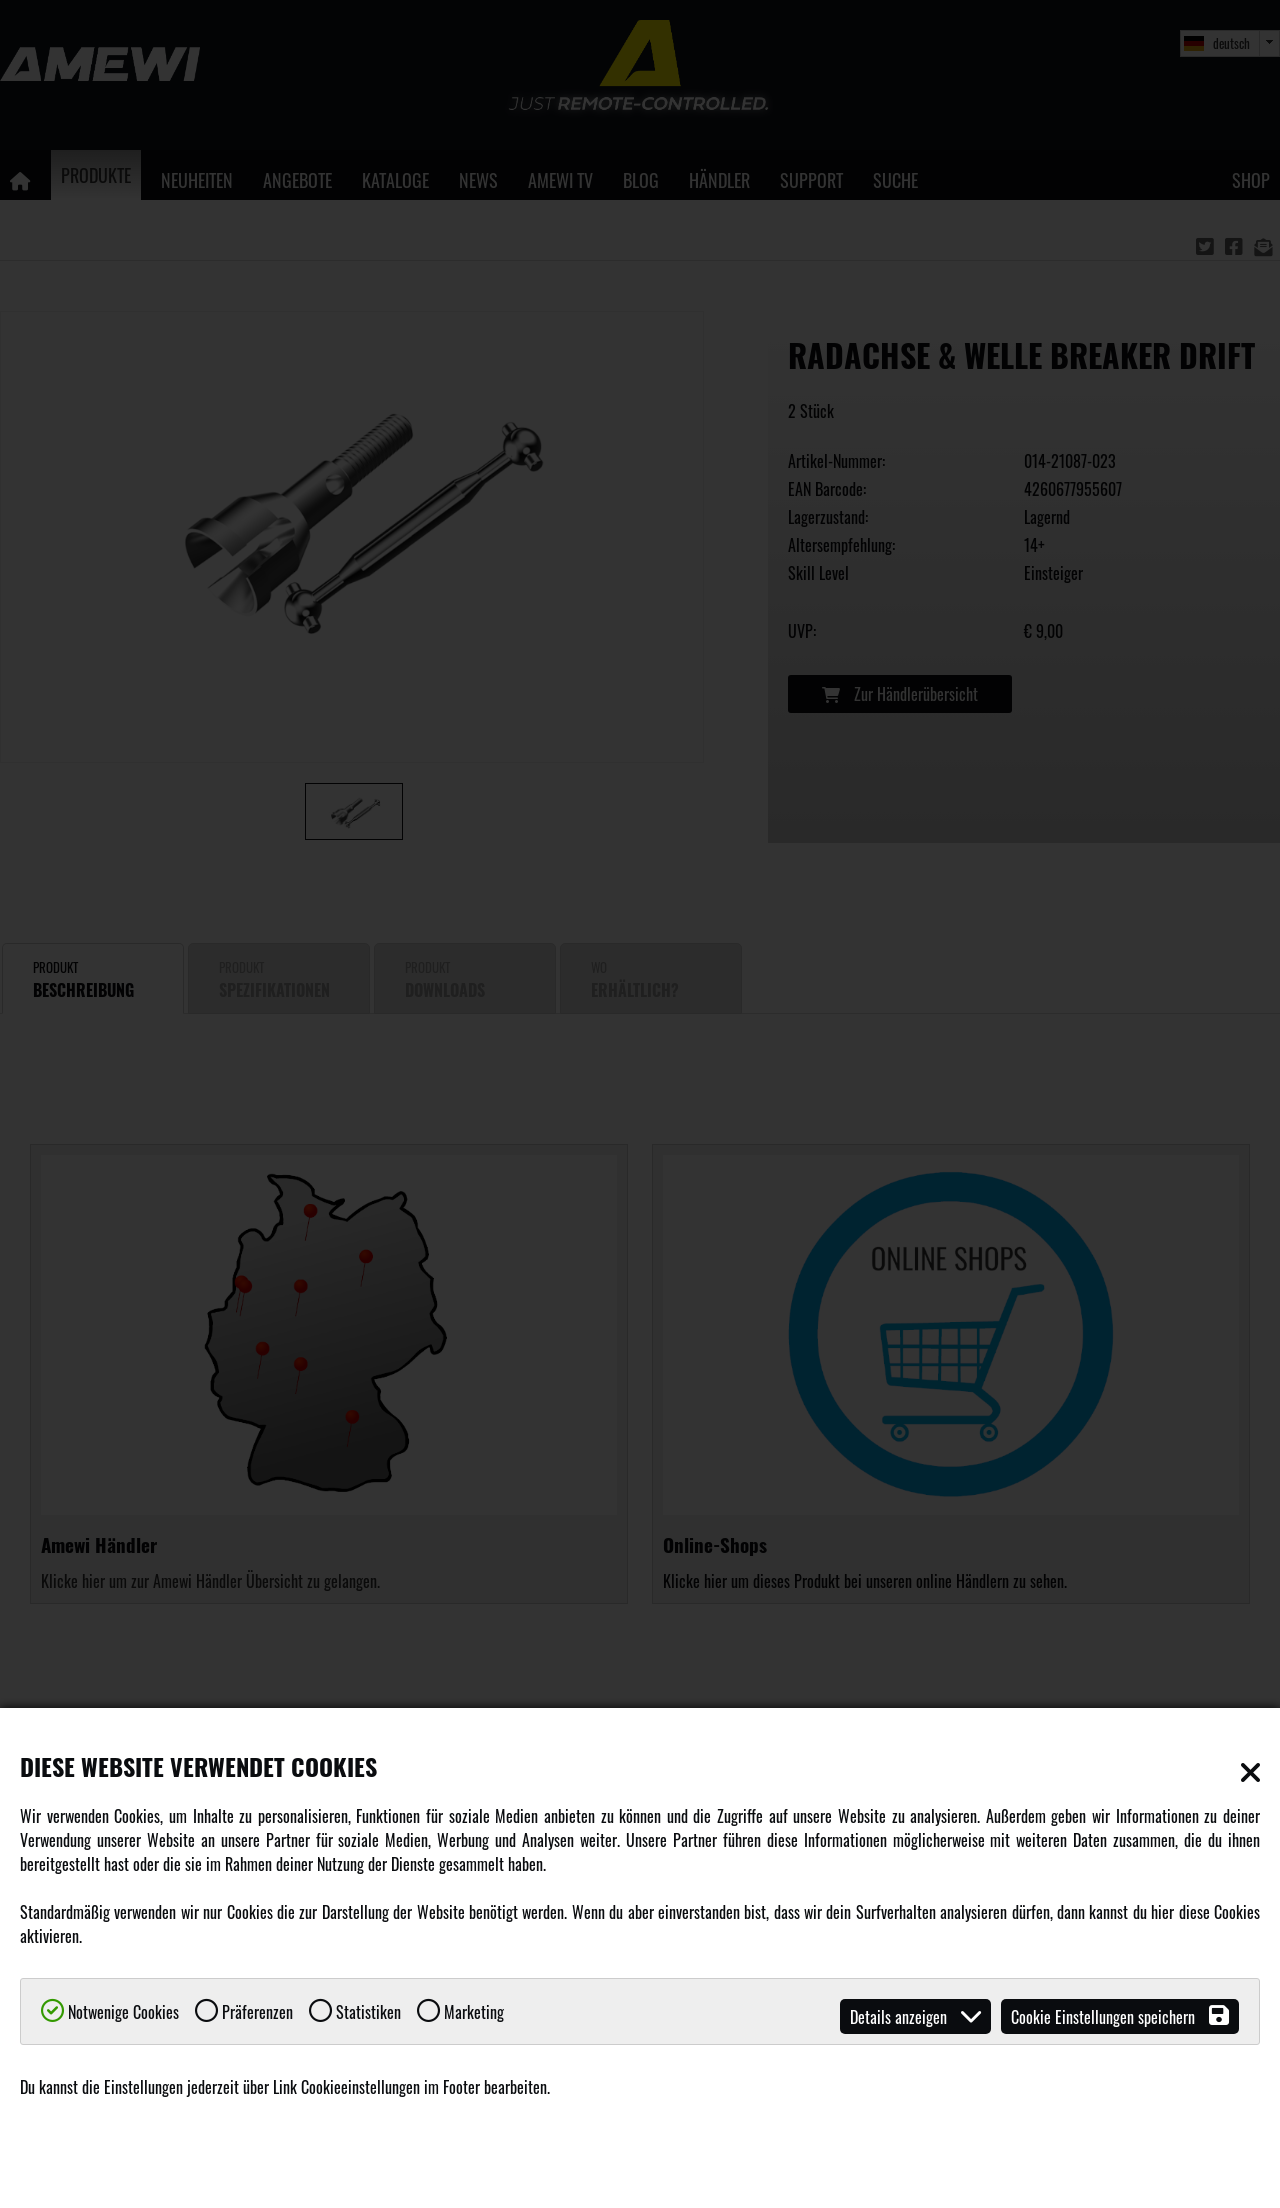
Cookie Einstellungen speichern (1120, 2016)
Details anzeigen (915, 2016)
